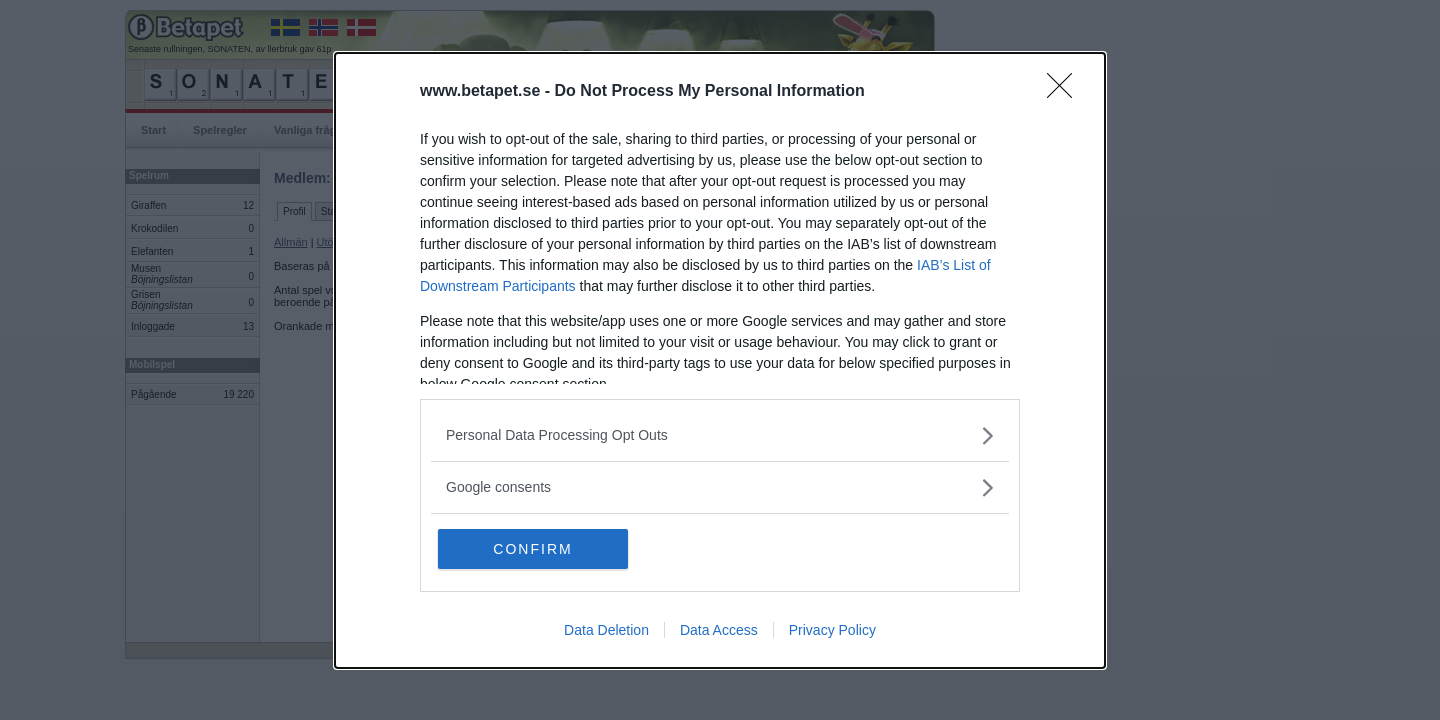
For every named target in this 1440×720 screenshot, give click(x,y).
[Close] (1066, 92)
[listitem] (720, 435)
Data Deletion (606, 630)
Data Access (719, 630)
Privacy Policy (832, 630)
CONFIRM (532, 549)
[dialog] (720, 360)
